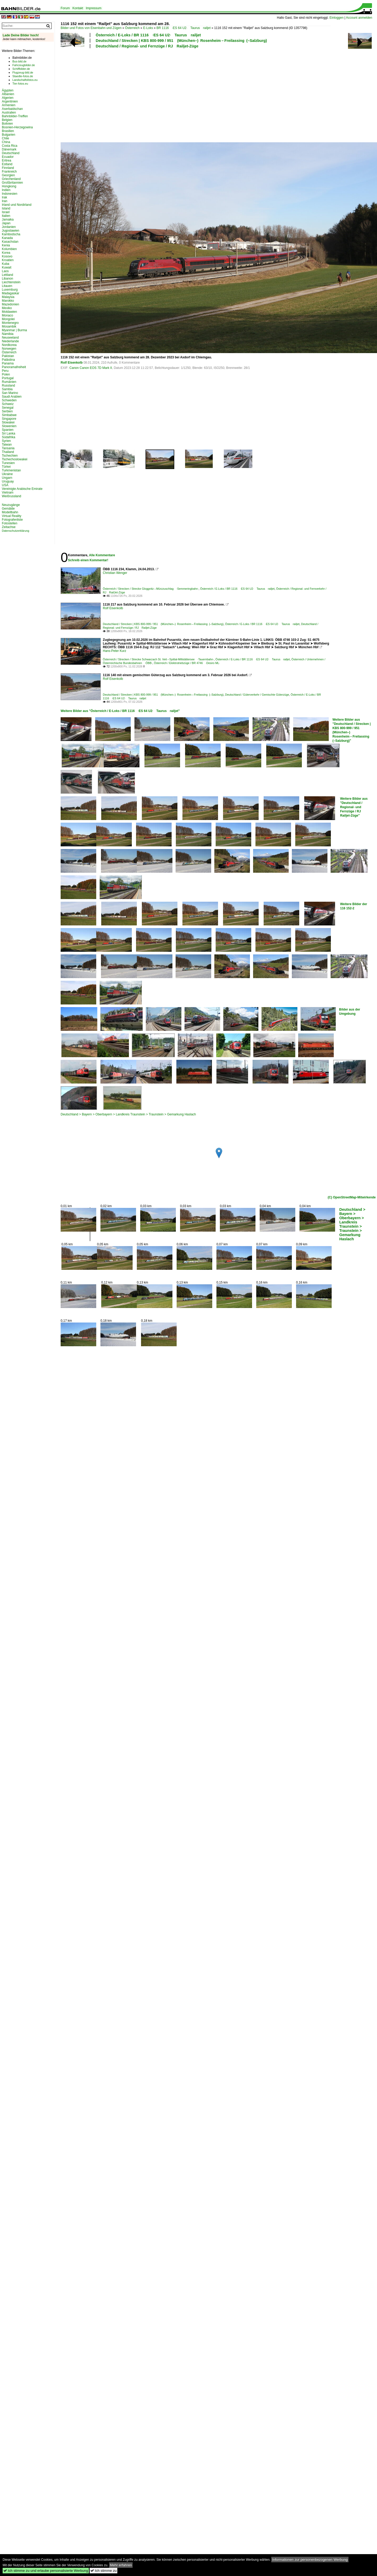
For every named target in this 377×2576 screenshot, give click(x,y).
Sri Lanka (8, 433)
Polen (6, 374)
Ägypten (7, 90)
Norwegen (9, 348)
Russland (8, 385)
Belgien (7, 120)
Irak (4, 197)
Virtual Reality (11, 516)
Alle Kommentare (102, 555)
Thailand (8, 452)
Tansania (8, 448)
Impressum (93, 8)
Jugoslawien (10, 230)
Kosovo (7, 256)
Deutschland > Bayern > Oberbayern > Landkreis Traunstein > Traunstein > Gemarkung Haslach (128, 1114)
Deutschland (11, 153)
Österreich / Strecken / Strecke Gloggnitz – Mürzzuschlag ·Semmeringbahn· (151, 588)
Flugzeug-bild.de (22, 72)
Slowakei (8, 422)
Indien (6, 190)
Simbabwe (9, 415)
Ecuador (8, 157)
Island (6, 208)
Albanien (8, 94)
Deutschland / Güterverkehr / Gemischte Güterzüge (257, 694)
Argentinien (10, 101)
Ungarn (7, 478)
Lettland (7, 275)
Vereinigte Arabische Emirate (22, 489)
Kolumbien (9, 249)
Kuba (5, 264)
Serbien (7, 411)
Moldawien (9, 312)
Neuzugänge (11, 505)
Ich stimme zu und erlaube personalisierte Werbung (45, 2571)
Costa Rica (9, 146)
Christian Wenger (115, 573)
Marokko (8, 301)
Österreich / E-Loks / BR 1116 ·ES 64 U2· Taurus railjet (148, 35)
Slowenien (9, 426)
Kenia (6, 245)
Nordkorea (9, 345)
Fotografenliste (12, 519)
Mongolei (8, 319)
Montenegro (10, 323)
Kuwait (6, 267)
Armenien (8, 105)
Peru (5, 371)
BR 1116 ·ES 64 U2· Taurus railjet (184, 28)
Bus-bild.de (19, 61)
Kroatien (8, 260)
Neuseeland (10, 337)
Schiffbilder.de (21, 68)
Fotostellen (9, 523)
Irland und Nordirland (16, 205)
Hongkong (9, 186)
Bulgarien (8, 134)
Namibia (7, 334)
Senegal (7, 407)
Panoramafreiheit (14, 367)
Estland (7, 164)
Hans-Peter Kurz (114, 651)
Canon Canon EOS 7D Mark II (90, 368)
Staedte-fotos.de (22, 76)
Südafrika (8, 437)
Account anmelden (359, 17)
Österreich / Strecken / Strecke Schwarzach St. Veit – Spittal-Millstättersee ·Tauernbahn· (158, 659)
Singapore (9, 419)
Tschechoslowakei (14, 459)
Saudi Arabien (12, 396)
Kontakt (77, 8)
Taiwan (7, 444)
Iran (4, 201)
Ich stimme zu (103, 2571)
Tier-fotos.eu (20, 83)
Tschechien (10, 455)
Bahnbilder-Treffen (15, 116)
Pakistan (8, 356)
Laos (5, 271)
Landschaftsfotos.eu (24, 79)
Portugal (8, 378)
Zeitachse (9, 527)
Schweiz (8, 404)
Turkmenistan (11, 470)
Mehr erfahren (121, 2565)
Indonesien (9, 194)
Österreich (132, 28)
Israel (5, 212)
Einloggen (337, 17)
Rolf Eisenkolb (72, 362)
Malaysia (8, 297)
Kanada (7, 238)
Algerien (7, 98)
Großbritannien (12, 182)
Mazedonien (10, 304)
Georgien (8, 175)
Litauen (7, 286)
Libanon (7, 278)
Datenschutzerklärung (15, 530)
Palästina (8, 360)
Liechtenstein (11, 282)
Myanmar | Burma (14, 330)
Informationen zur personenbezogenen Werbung (310, 2560)
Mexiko (7, 308)
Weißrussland (11, 496)
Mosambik (9, 326)
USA (5, 485)
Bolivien (7, 123)
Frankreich (9, 171)
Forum (65, 8)
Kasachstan (10, 241)
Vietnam (7, 492)
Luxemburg (10, 289)
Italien (6, 216)
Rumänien (9, 382)
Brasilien (8, 131)
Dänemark (9, 149)
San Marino (10, 393)
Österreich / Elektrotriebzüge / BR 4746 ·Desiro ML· (187, 663)
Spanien (7, 430)
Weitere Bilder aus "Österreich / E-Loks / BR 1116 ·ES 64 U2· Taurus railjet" (120, 711)
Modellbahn (10, 512)
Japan (6, 223)
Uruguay (8, 481)
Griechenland (11, 179)
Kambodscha (11, 234)
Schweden (9, 400)
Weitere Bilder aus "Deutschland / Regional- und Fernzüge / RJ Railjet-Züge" (354, 807)
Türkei (6, 467)
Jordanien (9, 227)
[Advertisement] (120, 94)
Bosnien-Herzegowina (17, 127)
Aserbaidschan (12, 109)
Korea (6, 253)
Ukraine (7, 474)
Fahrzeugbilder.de (23, 65)
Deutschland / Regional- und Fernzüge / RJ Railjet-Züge (147, 46)
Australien (9, 112)
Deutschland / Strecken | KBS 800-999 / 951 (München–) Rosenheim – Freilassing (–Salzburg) (181, 40)
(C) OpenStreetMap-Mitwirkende (352, 1197)
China (6, 142)
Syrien (6, 441)
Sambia (7, 389)
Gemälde (8, 508)
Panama (8, 363)
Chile (5, 138)
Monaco (7, 315)
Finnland (8, 168)
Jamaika (8, 219)
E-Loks (148, 28)
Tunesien (8, 463)
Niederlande (10, 341)
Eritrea (6, 160)
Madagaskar (10, 293)
